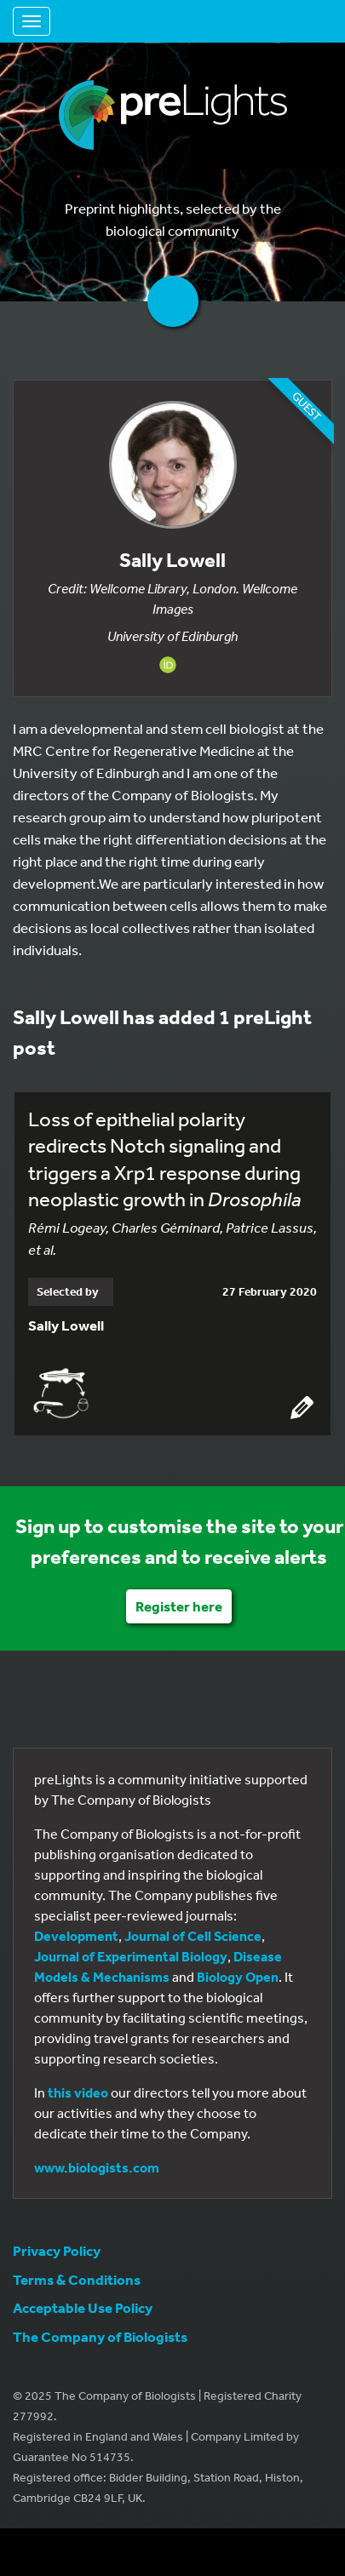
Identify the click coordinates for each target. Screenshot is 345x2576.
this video (78, 2092)
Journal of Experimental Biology (130, 1956)
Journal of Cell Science (193, 1935)
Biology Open (238, 1976)
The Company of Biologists (100, 2336)
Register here (178, 1606)
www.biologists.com (96, 2167)
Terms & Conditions (77, 2279)
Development (76, 1935)
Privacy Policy (57, 2250)
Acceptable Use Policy (82, 2307)
